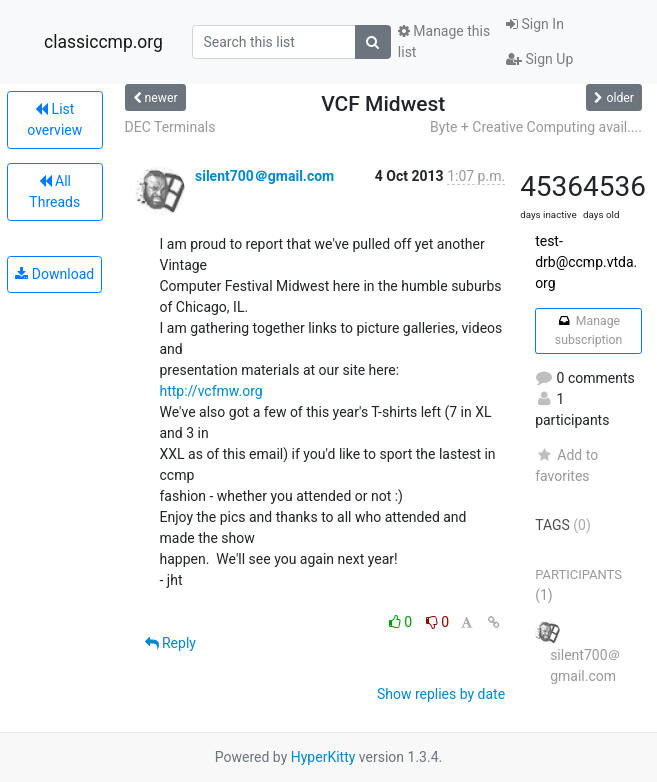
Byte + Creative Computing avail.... (536, 127)
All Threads (54, 191)
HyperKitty (323, 757)
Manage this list (444, 41)
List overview (54, 119)
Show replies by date (441, 694)
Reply (170, 643)
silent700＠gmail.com (264, 176)
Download (54, 274)
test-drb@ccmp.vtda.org (586, 262)
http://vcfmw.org (211, 391)
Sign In (535, 24)
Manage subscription (588, 330)
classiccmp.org (103, 42)
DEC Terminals (170, 127)
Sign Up (539, 59)
